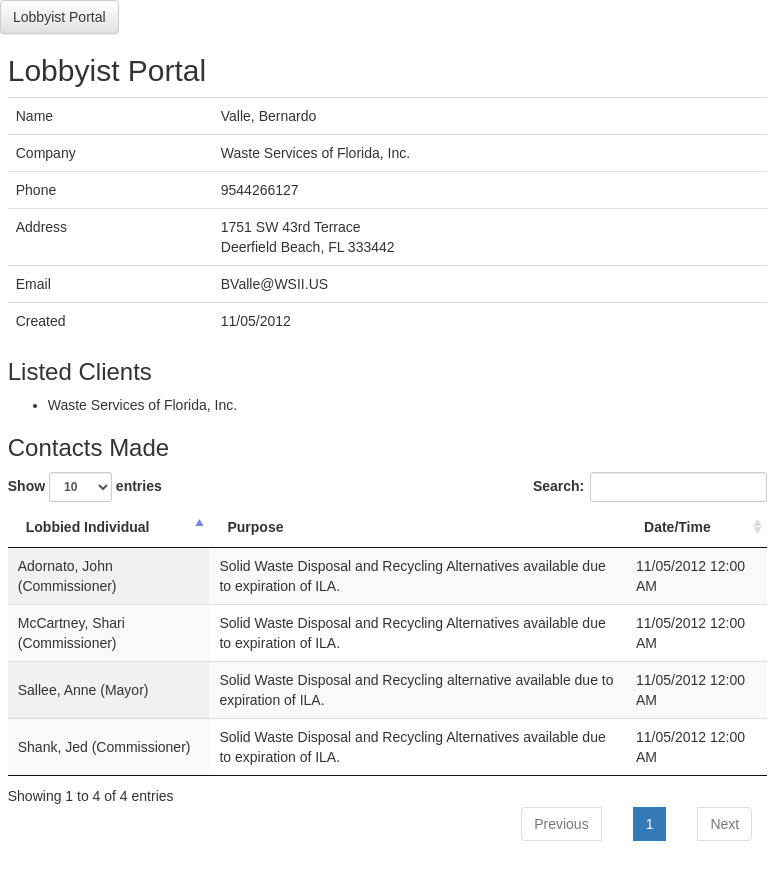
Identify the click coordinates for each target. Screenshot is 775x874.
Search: (650, 487)
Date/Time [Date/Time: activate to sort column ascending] (677, 527)
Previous (561, 824)
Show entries (85, 487)
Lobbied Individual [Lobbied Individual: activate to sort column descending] (88, 527)
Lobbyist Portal (59, 17)
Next (724, 824)
